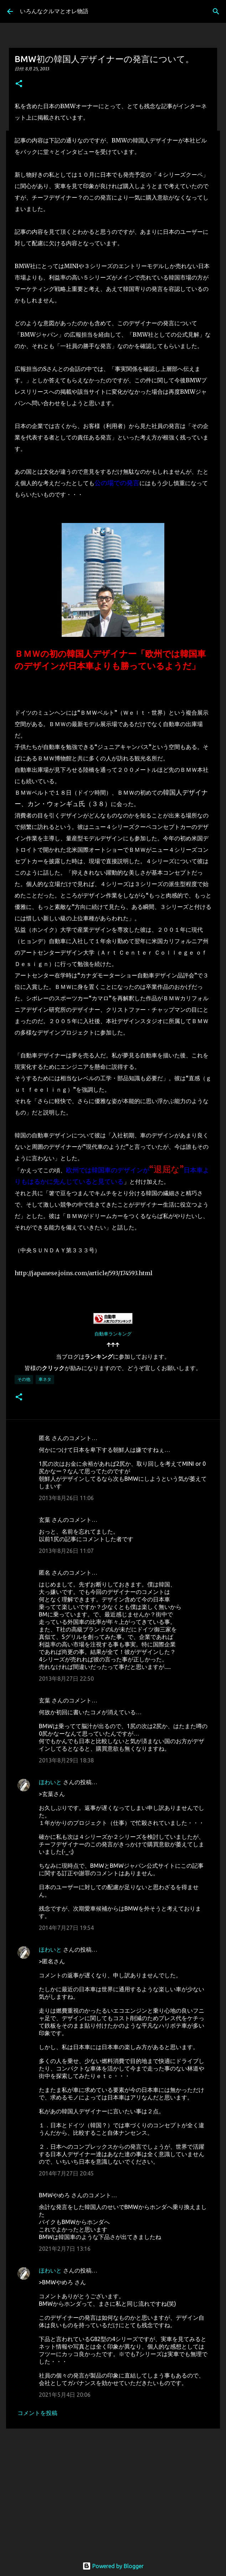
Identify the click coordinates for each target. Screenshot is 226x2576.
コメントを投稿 (37, 2413)
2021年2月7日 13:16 (65, 2248)
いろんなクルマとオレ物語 (54, 11)
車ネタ (44, 1379)
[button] (19, 84)
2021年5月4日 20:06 (65, 2394)
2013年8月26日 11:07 (66, 1551)
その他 (23, 1379)
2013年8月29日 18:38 (66, 1760)
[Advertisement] (113, 2489)
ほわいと (50, 1782)
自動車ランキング (113, 1334)
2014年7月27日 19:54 (66, 1928)
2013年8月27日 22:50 (66, 1678)
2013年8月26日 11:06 (66, 1498)
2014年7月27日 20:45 (66, 2173)
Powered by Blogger (113, 2566)
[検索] (216, 11)
